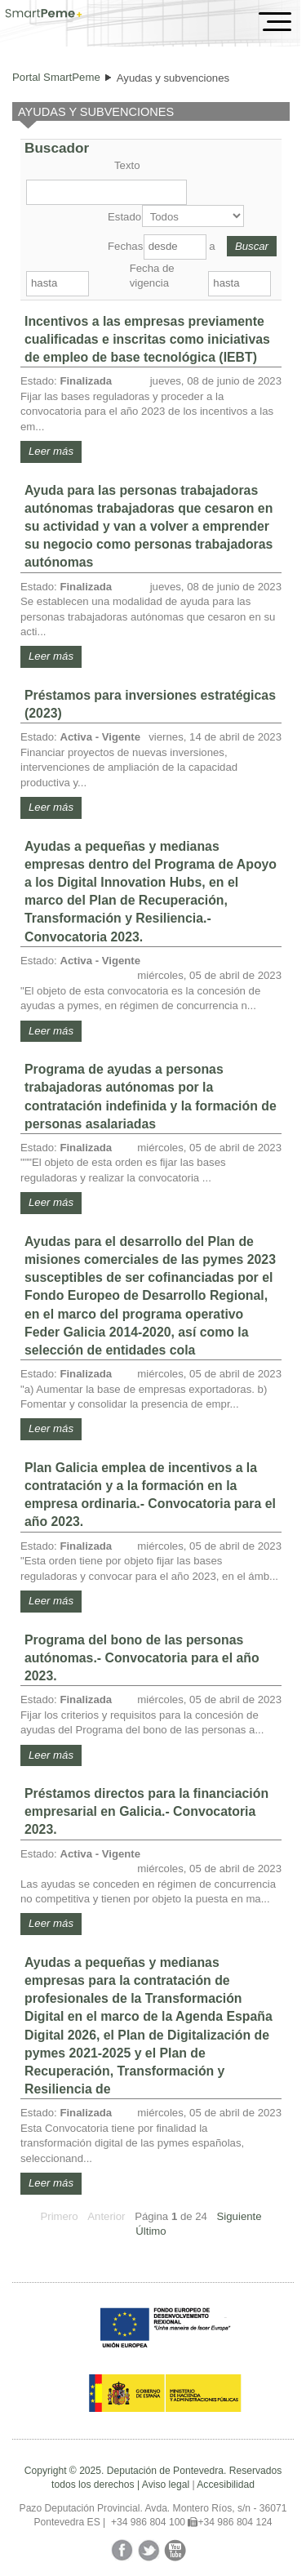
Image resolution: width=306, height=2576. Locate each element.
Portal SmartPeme (56, 77)
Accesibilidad (226, 2484)
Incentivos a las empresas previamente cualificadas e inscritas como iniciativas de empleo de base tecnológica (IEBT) (147, 339)
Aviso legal (165, 2484)
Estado (123, 217)
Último (150, 2231)
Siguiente (239, 2216)
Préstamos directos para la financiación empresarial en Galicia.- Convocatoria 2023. (146, 1811)
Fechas (124, 246)
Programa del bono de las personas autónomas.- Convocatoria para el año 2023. (141, 1658)
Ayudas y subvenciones (173, 78)
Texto (127, 165)
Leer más (51, 451)
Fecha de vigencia (152, 275)
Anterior (106, 2216)
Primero (59, 2216)
